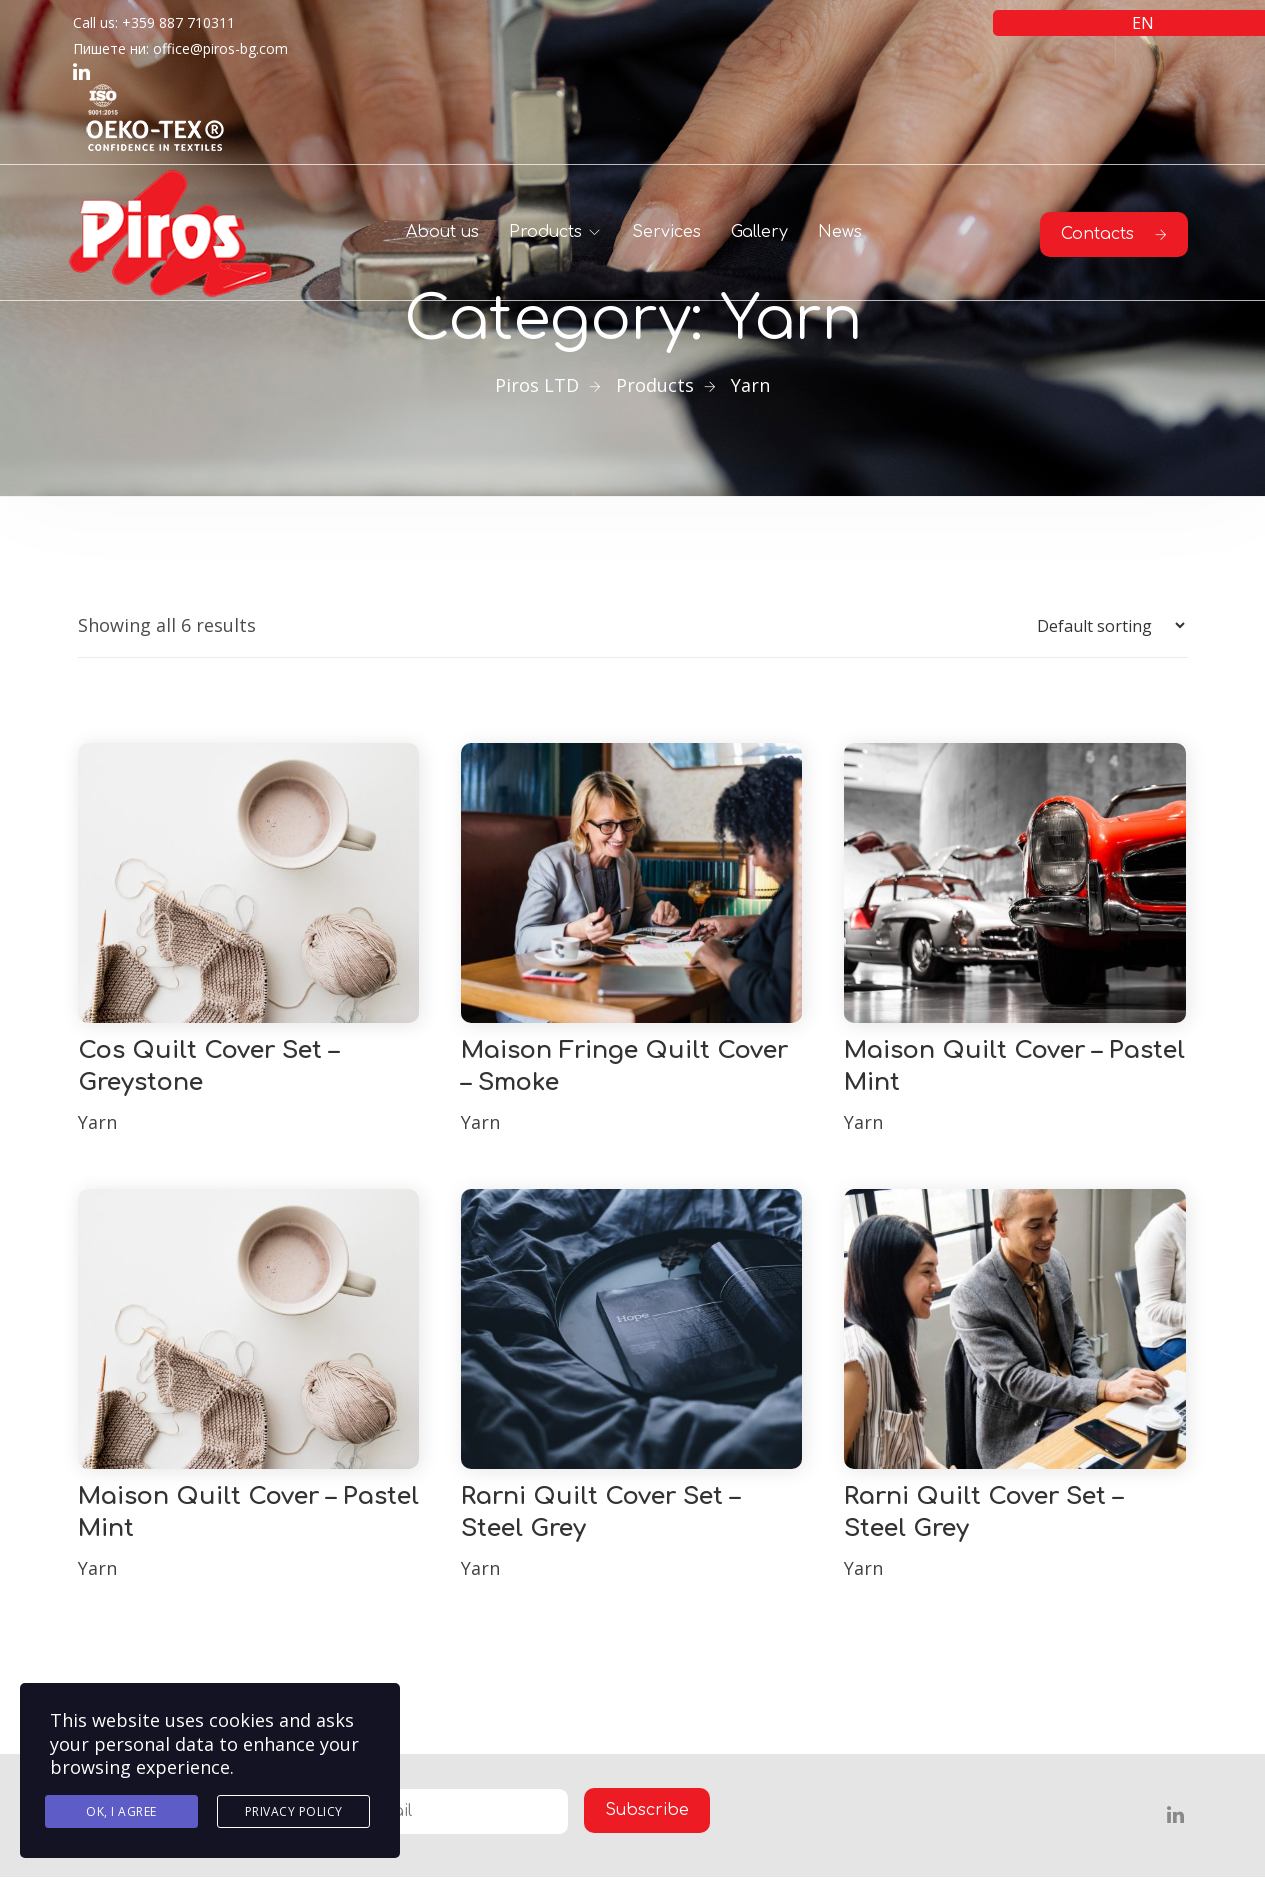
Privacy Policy (294, 1811)
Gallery (759, 232)
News (840, 232)
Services (666, 232)
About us (442, 232)
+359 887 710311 (178, 22)
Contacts (1114, 234)
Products (545, 232)
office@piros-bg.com (220, 48)
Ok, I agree (121, 1811)
